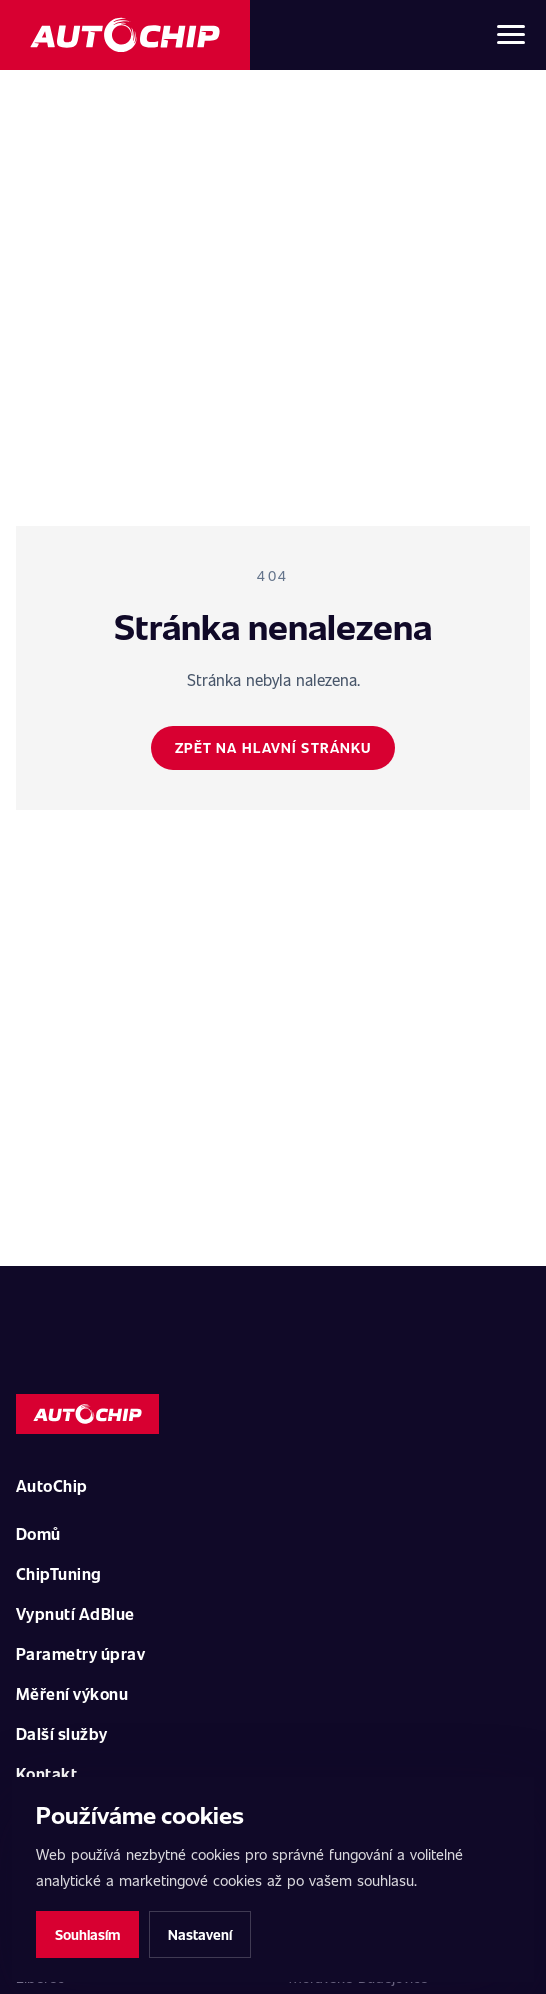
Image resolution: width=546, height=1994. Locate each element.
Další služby (62, 1733)
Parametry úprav (80, 1653)
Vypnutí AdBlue (75, 1613)
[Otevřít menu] (511, 35)
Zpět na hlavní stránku (273, 747)
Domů (38, 1533)
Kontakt (46, 1773)
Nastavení (200, 1934)
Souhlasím (87, 1934)
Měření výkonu (72, 1693)
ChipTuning (59, 1573)
